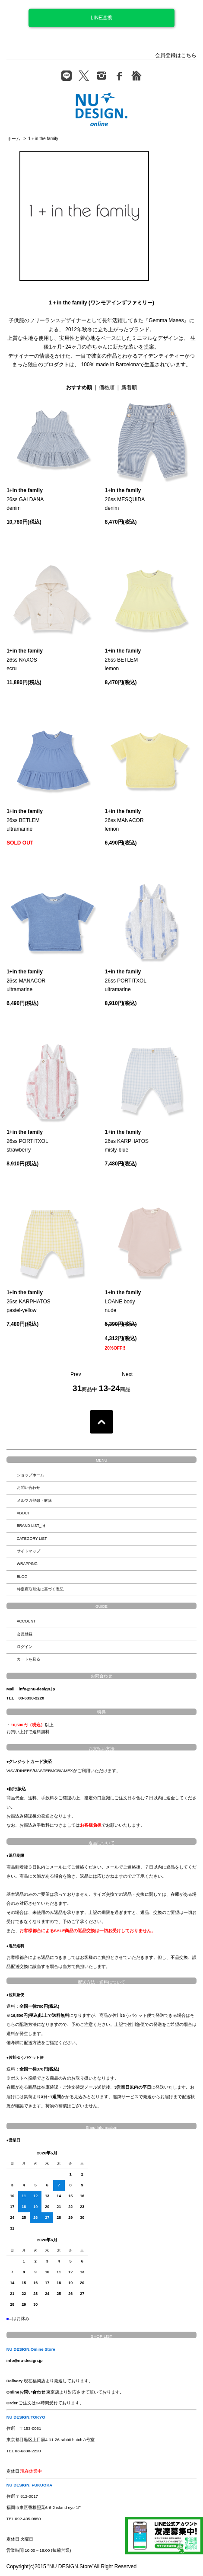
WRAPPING (27, 1564)
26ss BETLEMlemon (123, 660)
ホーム (13, 138)
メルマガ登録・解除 (34, 1500)
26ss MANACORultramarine (25, 980)
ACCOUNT (26, 1621)
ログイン (24, 1647)
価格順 (106, 387)
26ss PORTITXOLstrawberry (27, 1141)
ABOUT (23, 1513)
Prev (75, 1374)
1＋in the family (43, 138)
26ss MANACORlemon (124, 820)
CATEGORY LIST (32, 1538)
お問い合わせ (28, 1487)
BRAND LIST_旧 (31, 1525)
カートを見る (28, 1659)
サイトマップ (28, 1551)
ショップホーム (30, 1475)
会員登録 (24, 1634)
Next (127, 1374)
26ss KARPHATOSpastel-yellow (28, 1301)
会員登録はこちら (176, 55)
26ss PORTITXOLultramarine (125, 980)
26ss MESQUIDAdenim (125, 499)
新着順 (129, 387)
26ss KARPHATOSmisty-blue (127, 1141)
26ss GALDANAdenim (25, 499)
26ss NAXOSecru (24, 660)
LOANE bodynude (123, 1301)
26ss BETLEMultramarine (24, 820)
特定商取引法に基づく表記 (40, 1589)
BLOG (22, 1576)
